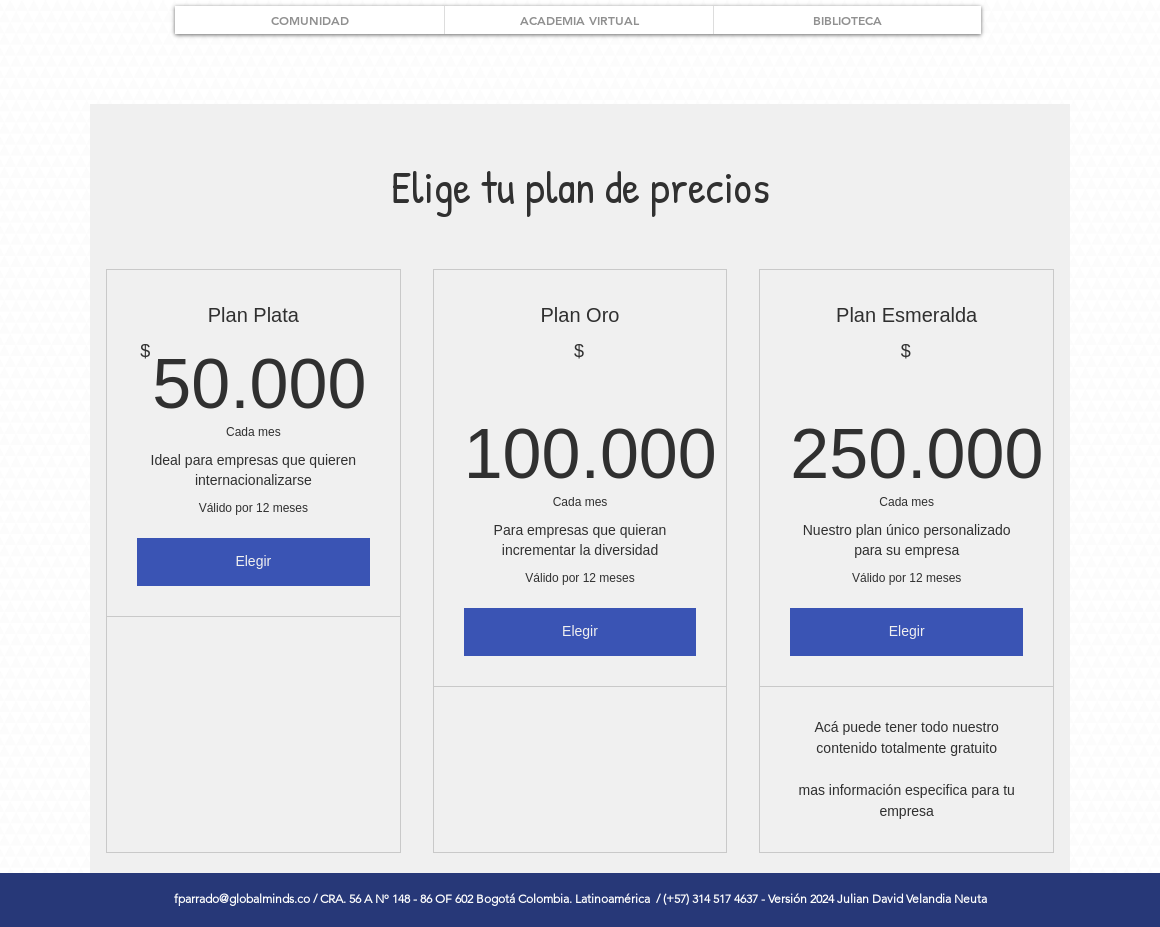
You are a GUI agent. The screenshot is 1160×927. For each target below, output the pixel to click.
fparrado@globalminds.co (242, 898)
